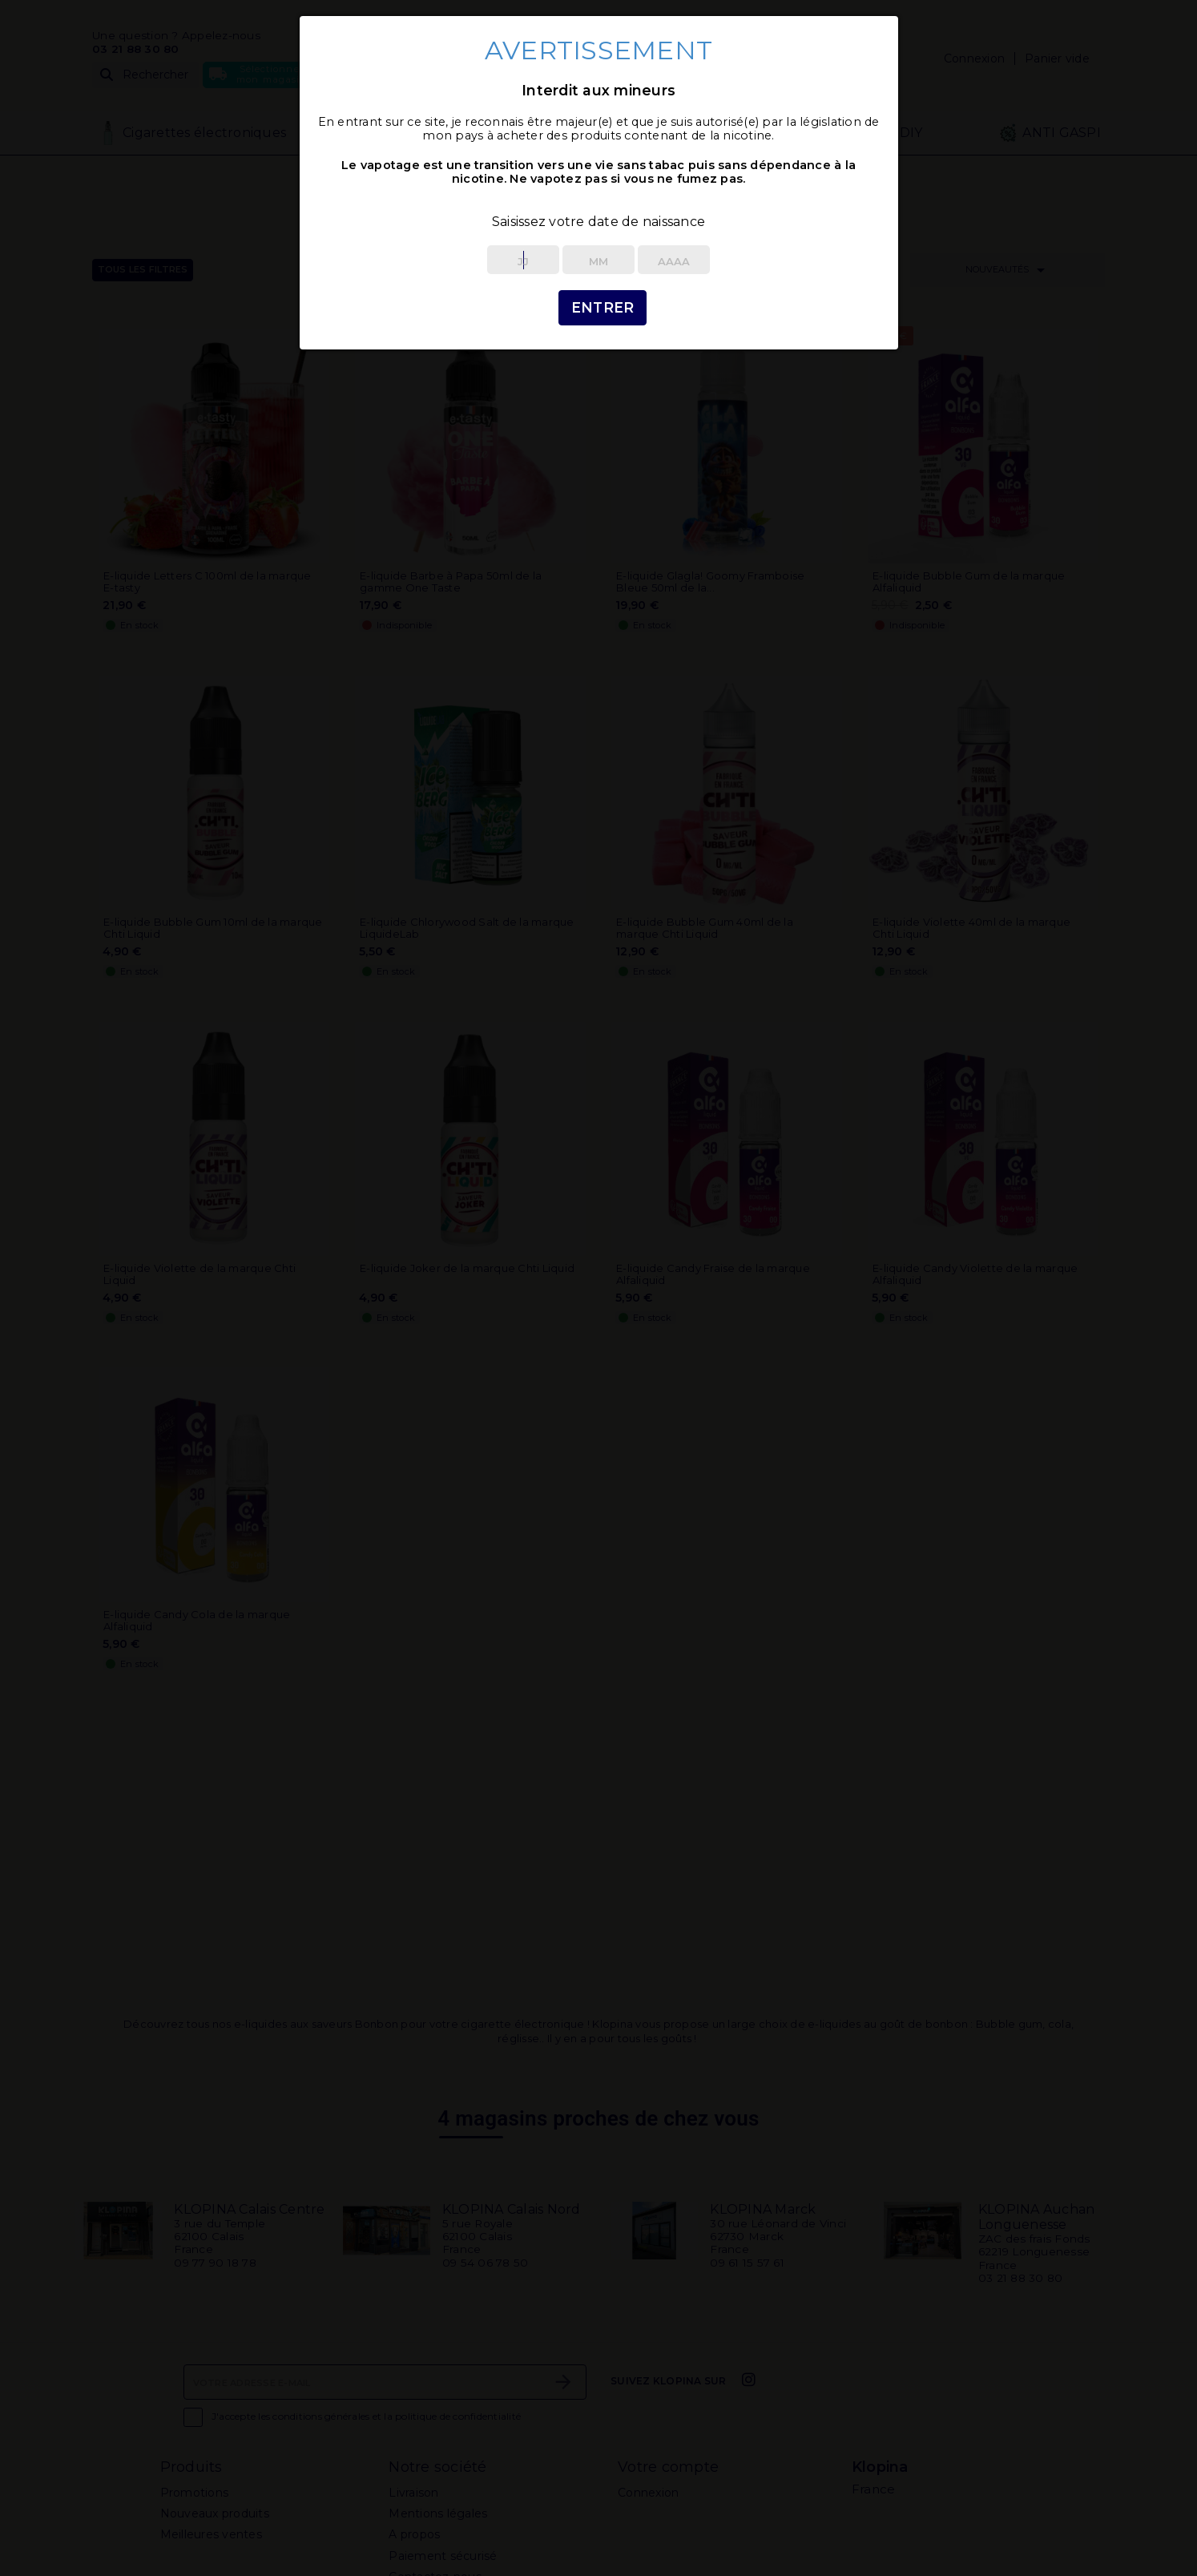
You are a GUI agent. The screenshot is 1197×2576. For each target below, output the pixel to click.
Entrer (603, 307)
